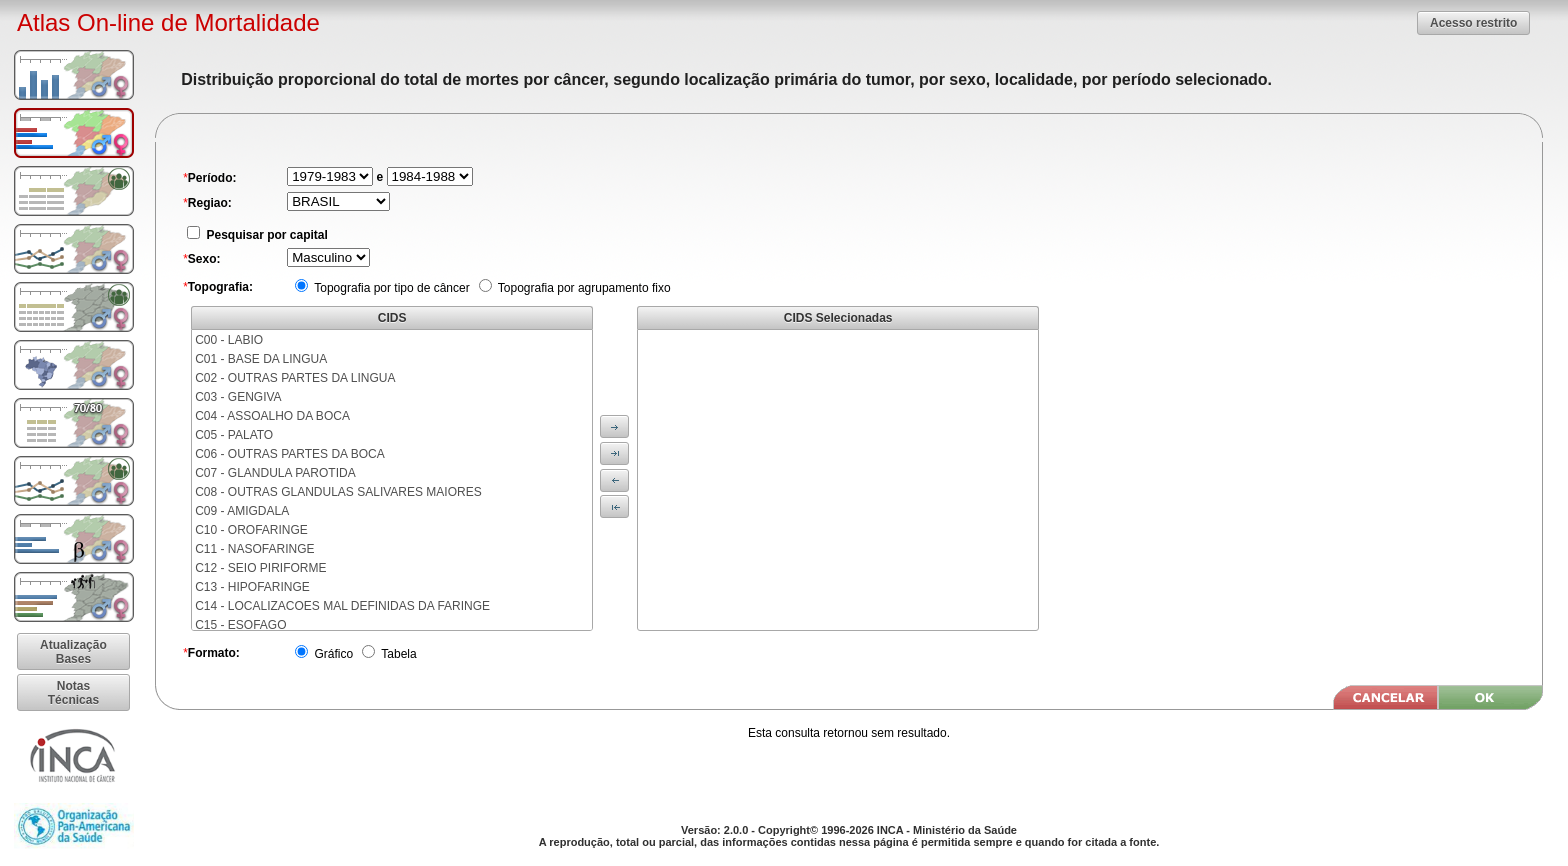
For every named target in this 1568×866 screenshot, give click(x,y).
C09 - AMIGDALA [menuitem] (242, 511)
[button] (1473, 22)
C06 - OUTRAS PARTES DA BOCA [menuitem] (290, 454)
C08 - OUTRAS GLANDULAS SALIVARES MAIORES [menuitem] (338, 492)
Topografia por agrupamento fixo (583, 288)
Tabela (397, 654)
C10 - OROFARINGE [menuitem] (251, 530)
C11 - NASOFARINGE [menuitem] (254, 549)
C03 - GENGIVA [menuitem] (238, 397)
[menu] (392, 480)
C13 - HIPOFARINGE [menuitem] (252, 587)
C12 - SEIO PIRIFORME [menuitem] (260, 568)
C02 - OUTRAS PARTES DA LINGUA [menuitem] (295, 378)
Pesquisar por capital (265, 235)
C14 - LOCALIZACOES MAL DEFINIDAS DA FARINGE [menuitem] (342, 606)
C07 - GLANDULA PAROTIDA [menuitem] (275, 473)
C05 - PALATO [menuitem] (234, 435)
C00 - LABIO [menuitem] (229, 340)
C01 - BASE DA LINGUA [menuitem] (261, 359)
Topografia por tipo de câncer (390, 288)
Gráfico (332, 654)
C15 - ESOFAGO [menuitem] (240, 625)
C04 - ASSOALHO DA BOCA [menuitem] (272, 416)
